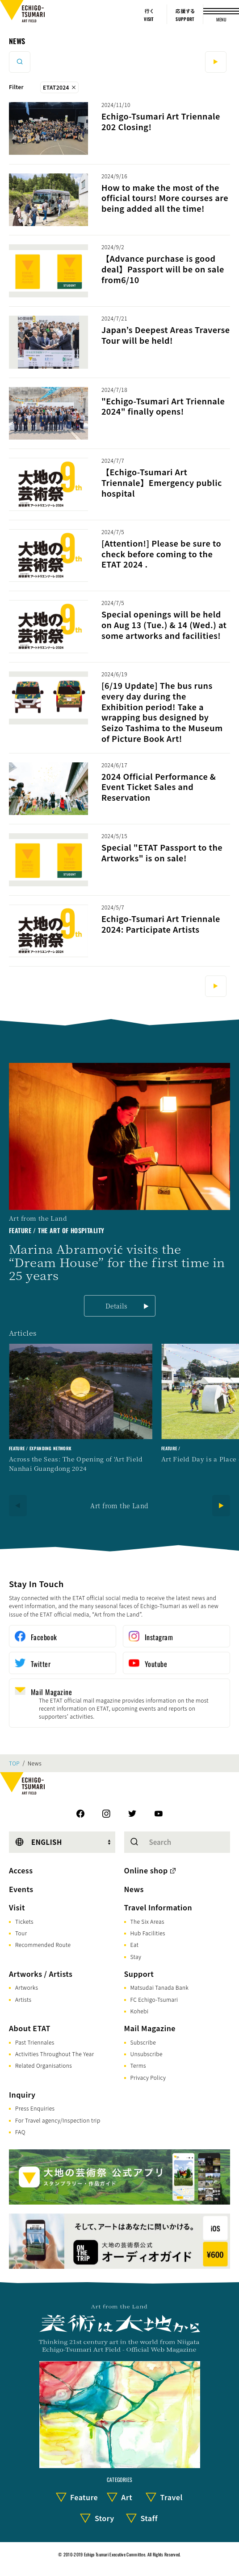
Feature (84, 2497)
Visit (17, 1907)
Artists (23, 1999)
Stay (136, 1956)
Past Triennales (35, 2042)
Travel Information (158, 1907)
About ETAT (29, 2028)
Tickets (24, 1921)
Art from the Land (119, 1505)
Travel (171, 2497)
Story (104, 2518)
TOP (14, 1763)
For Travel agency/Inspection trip (58, 2120)
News (17, 41)
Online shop (146, 1870)
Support (139, 1973)
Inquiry (22, 2094)
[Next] (221, 1505)
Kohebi (139, 2011)
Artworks (26, 1987)
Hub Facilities (147, 1933)
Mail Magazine (150, 2028)
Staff (149, 2518)
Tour (21, 1933)
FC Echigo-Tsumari (154, 1999)
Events (21, 1889)
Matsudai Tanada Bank (159, 1987)
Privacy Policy (148, 2077)
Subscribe (143, 2042)
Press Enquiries (35, 2108)
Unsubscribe (146, 2054)
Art (126, 2497)
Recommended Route (43, 1944)
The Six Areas (147, 1921)
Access (21, 1870)
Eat (134, 1944)
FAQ (20, 2132)
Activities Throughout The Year (54, 2054)
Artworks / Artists (40, 1973)
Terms (138, 2065)
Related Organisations (43, 2065)
